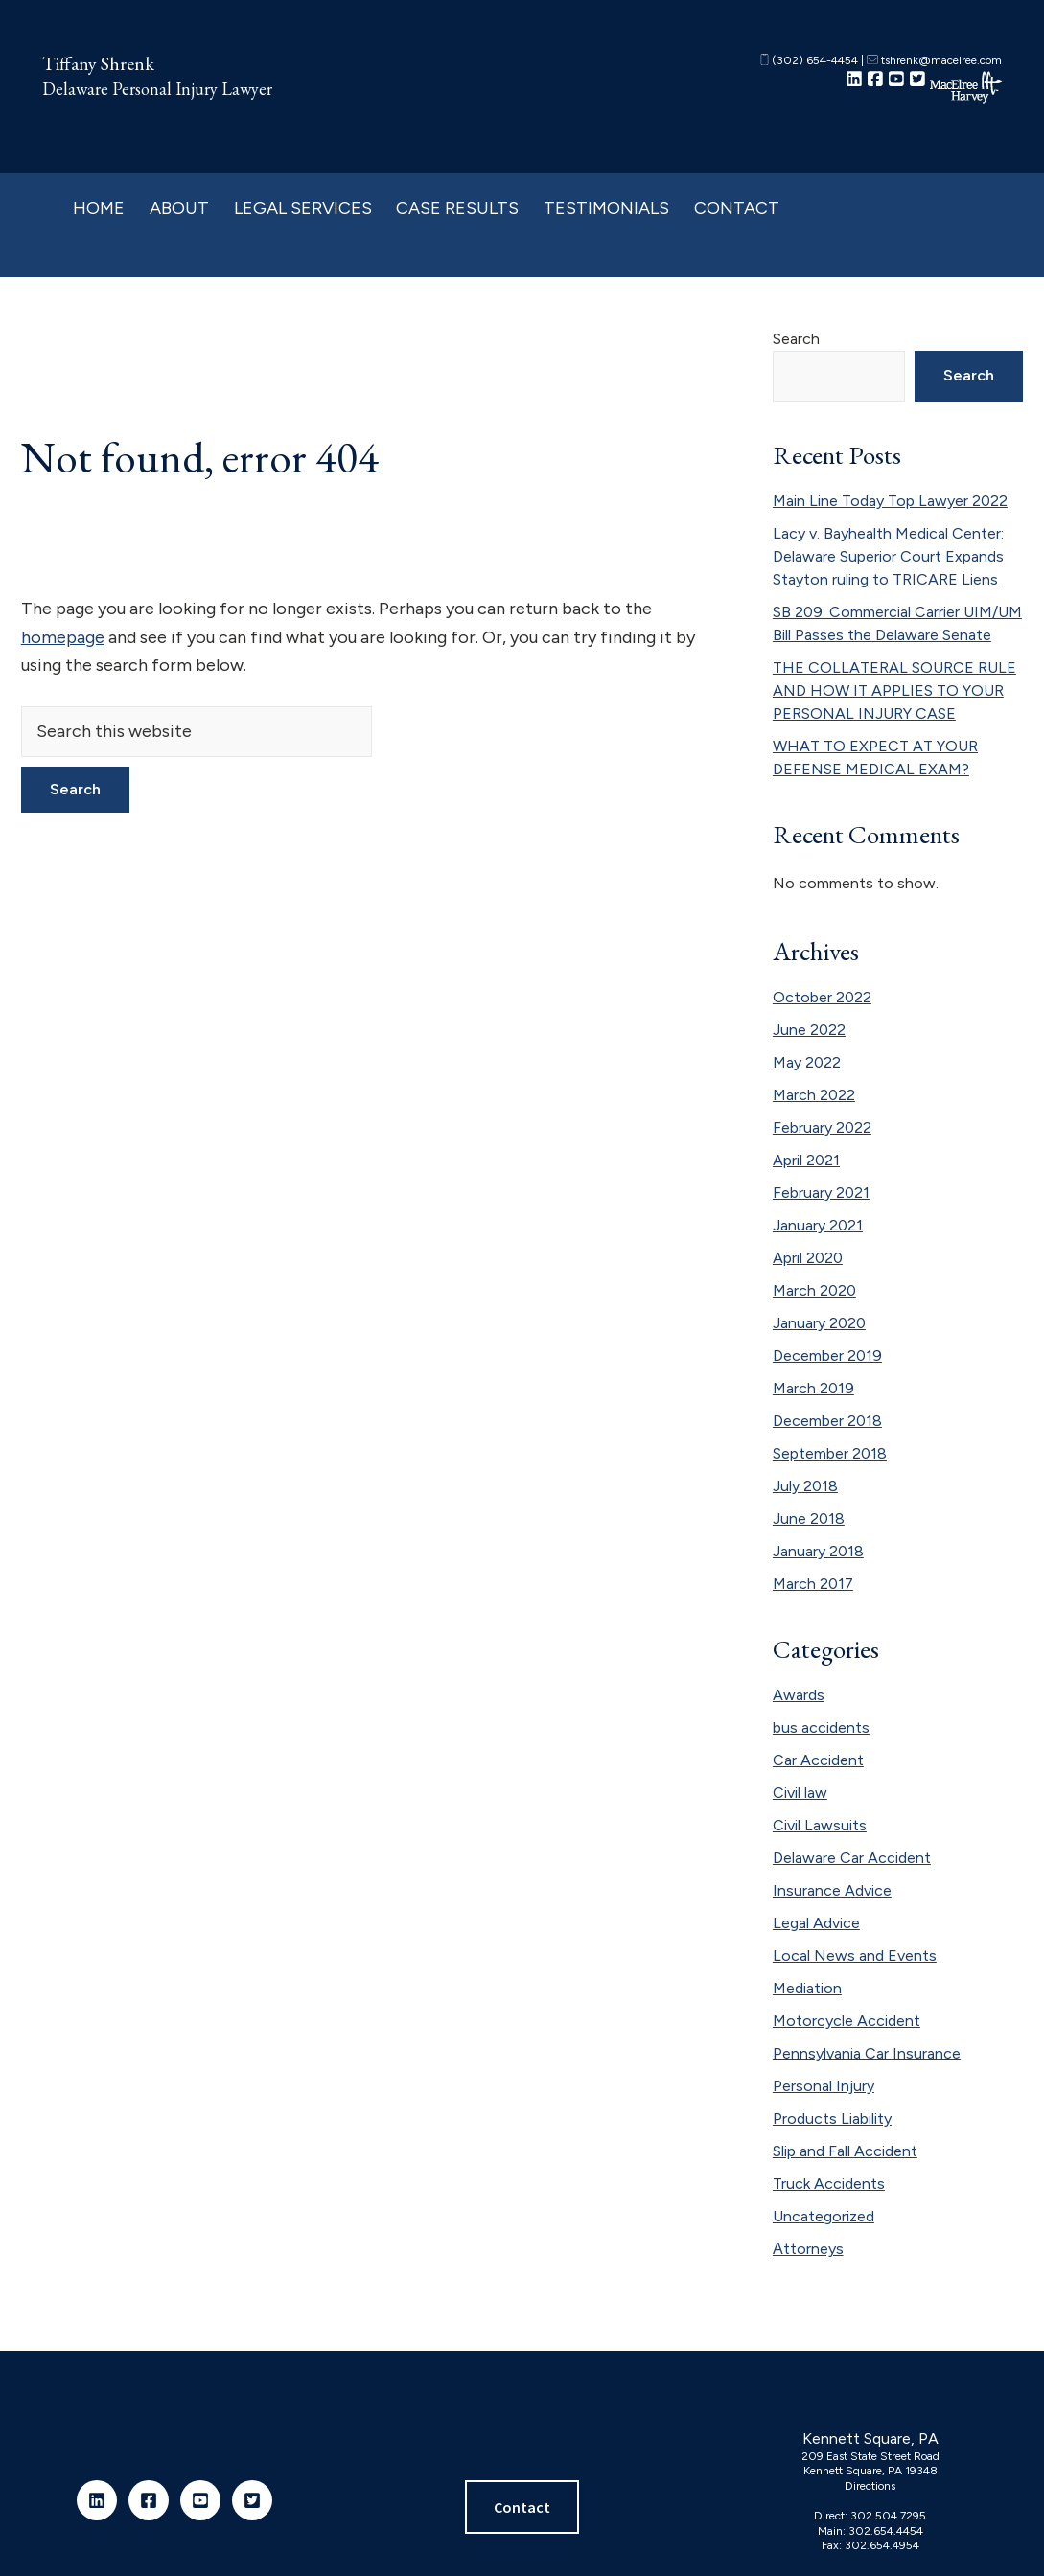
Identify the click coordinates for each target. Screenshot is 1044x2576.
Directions (870, 2486)
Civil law (800, 1792)
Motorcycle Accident (846, 2021)
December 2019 (827, 1355)
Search (796, 339)
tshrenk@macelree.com (934, 60)
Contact (522, 2507)
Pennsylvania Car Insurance (867, 2053)
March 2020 (814, 1290)
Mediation (807, 1988)
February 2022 (822, 1127)
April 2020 (808, 1258)
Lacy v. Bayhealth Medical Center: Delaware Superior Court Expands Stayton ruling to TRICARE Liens (888, 556)
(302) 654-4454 (809, 60)
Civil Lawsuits (820, 1825)
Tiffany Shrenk (98, 63)
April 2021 (806, 1160)
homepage (62, 637)
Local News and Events (855, 1955)
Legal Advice (816, 1923)
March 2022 (814, 1095)
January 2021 (818, 1225)
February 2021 (821, 1193)
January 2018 (818, 1551)
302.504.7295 (888, 2515)
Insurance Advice (832, 1890)
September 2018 (830, 1453)
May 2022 (807, 1062)
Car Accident (818, 1760)
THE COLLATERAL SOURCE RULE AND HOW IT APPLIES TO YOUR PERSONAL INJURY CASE (894, 690)
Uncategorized (823, 2216)
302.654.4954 (882, 2545)
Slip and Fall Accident (845, 2151)
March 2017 (813, 1584)
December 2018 (827, 1421)
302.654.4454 (885, 2531)
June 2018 (809, 1518)
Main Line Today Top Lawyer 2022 (890, 501)
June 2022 (809, 1030)
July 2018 (805, 1486)
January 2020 (819, 1323)
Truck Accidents (829, 2183)
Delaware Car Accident (852, 1858)
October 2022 (822, 997)
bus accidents (821, 1727)
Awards (798, 1695)
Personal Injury (823, 2086)
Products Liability (832, 2118)
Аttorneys (808, 2249)
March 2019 (813, 1388)
